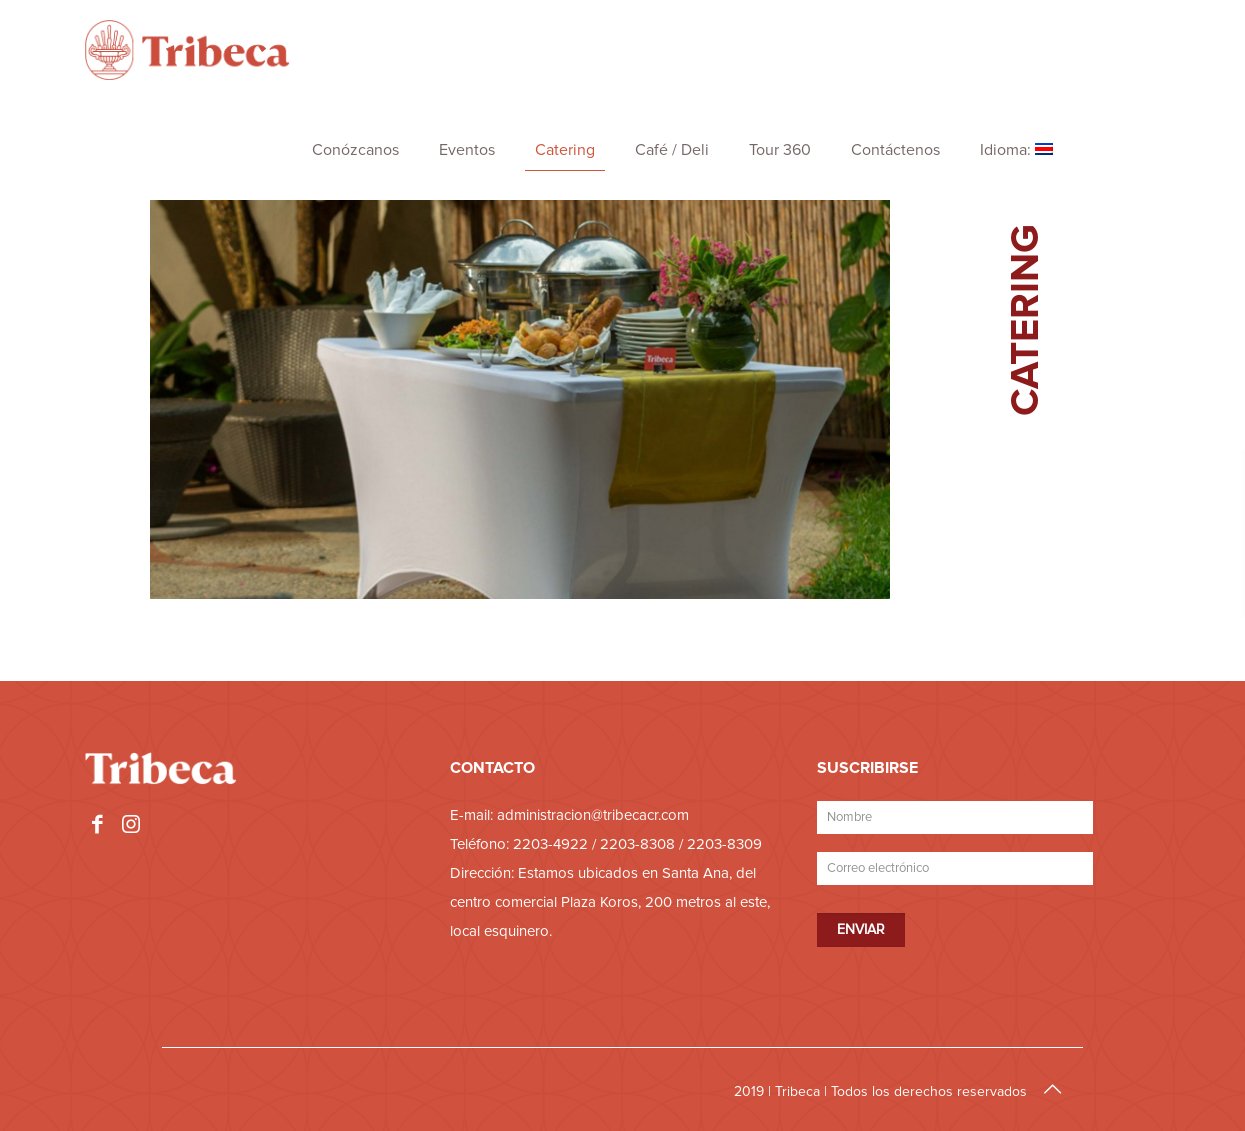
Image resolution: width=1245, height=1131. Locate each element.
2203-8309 (724, 844)
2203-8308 (637, 844)
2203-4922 (550, 844)
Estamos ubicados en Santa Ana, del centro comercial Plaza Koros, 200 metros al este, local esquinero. (610, 902)
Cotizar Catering (1076, 647)
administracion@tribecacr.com (593, 815)
